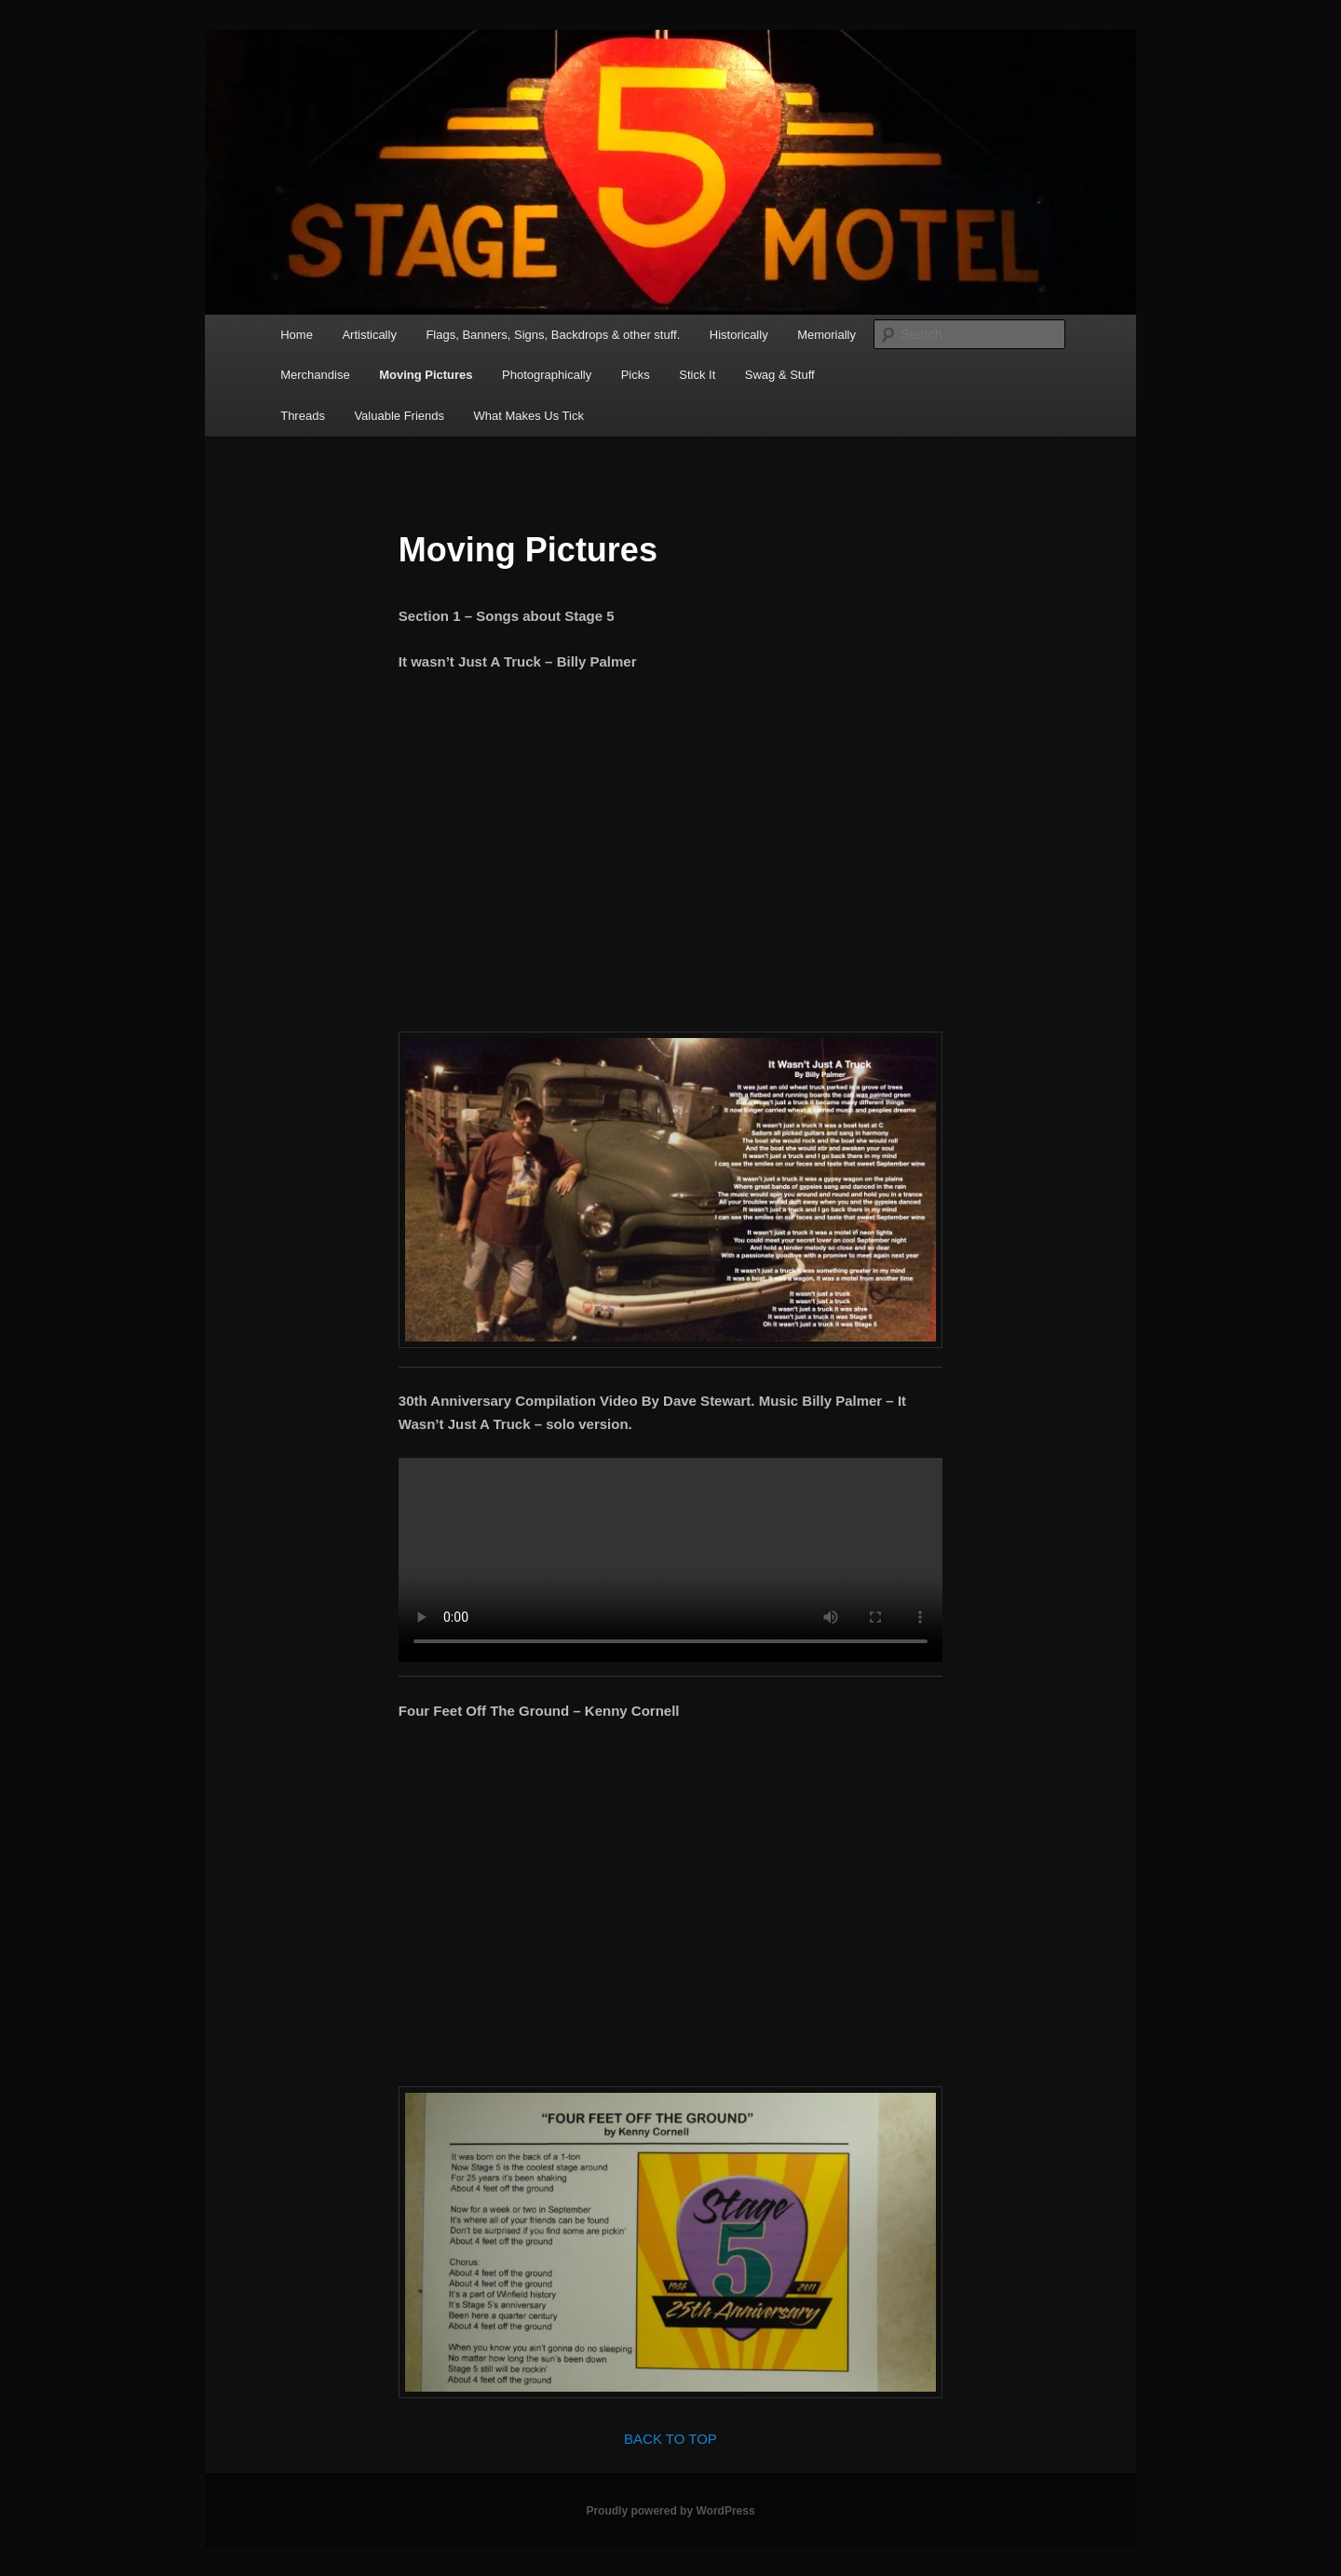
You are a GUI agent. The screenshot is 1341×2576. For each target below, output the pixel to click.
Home (296, 335)
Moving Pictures (425, 375)
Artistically (369, 335)
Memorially (826, 335)
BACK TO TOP (670, 2439)
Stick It (697, 375)
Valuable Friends (399, 416)
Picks (635, 375)
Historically (739, 335)
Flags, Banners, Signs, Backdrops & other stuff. (553, 335)
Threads (302, 416)
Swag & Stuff (780, 375)
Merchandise (314, 375)
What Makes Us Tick (528, 416)
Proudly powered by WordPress (670, 2510)
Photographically (546, 375)
